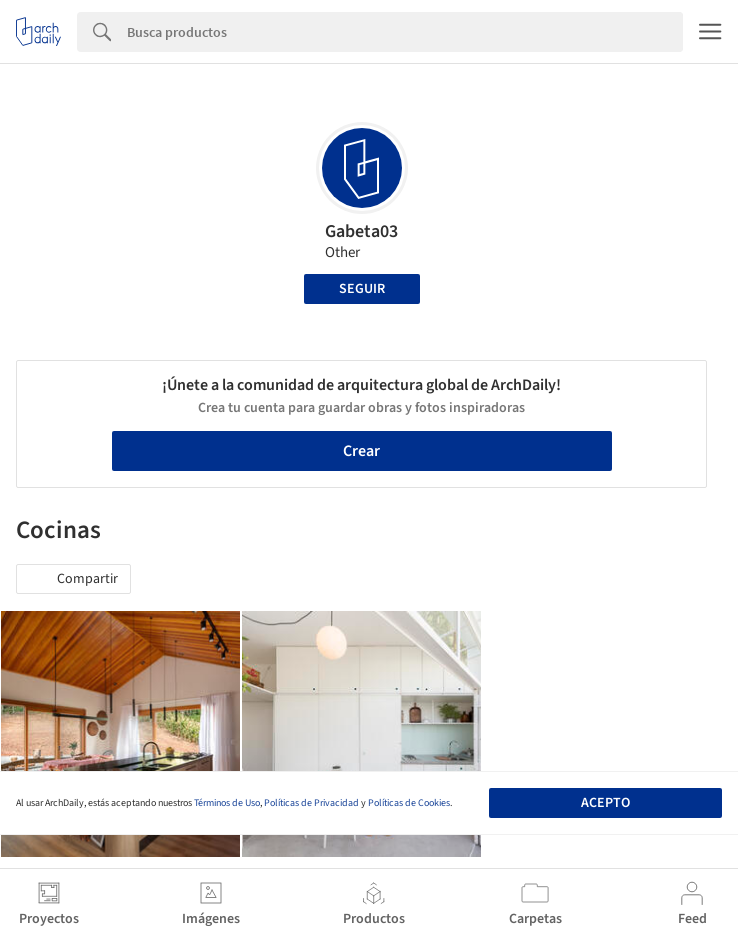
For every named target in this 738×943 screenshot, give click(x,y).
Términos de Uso (227, 803)
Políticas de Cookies (409, 803)
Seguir (362, 289)
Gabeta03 (361, 231)
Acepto (605, 803)
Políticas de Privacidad (311, 803)
